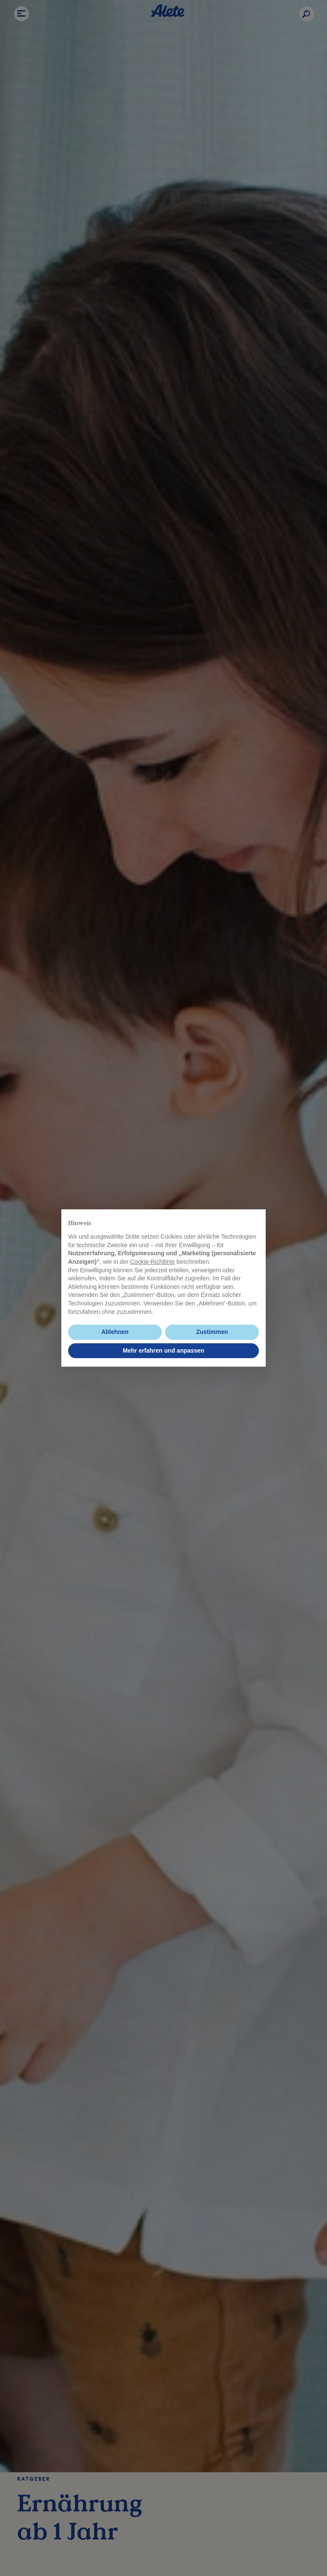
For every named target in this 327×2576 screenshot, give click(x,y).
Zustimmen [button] (212, 1331)
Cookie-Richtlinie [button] (152, 1261)
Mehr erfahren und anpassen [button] (163, 1350)
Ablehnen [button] (115, 1331)
